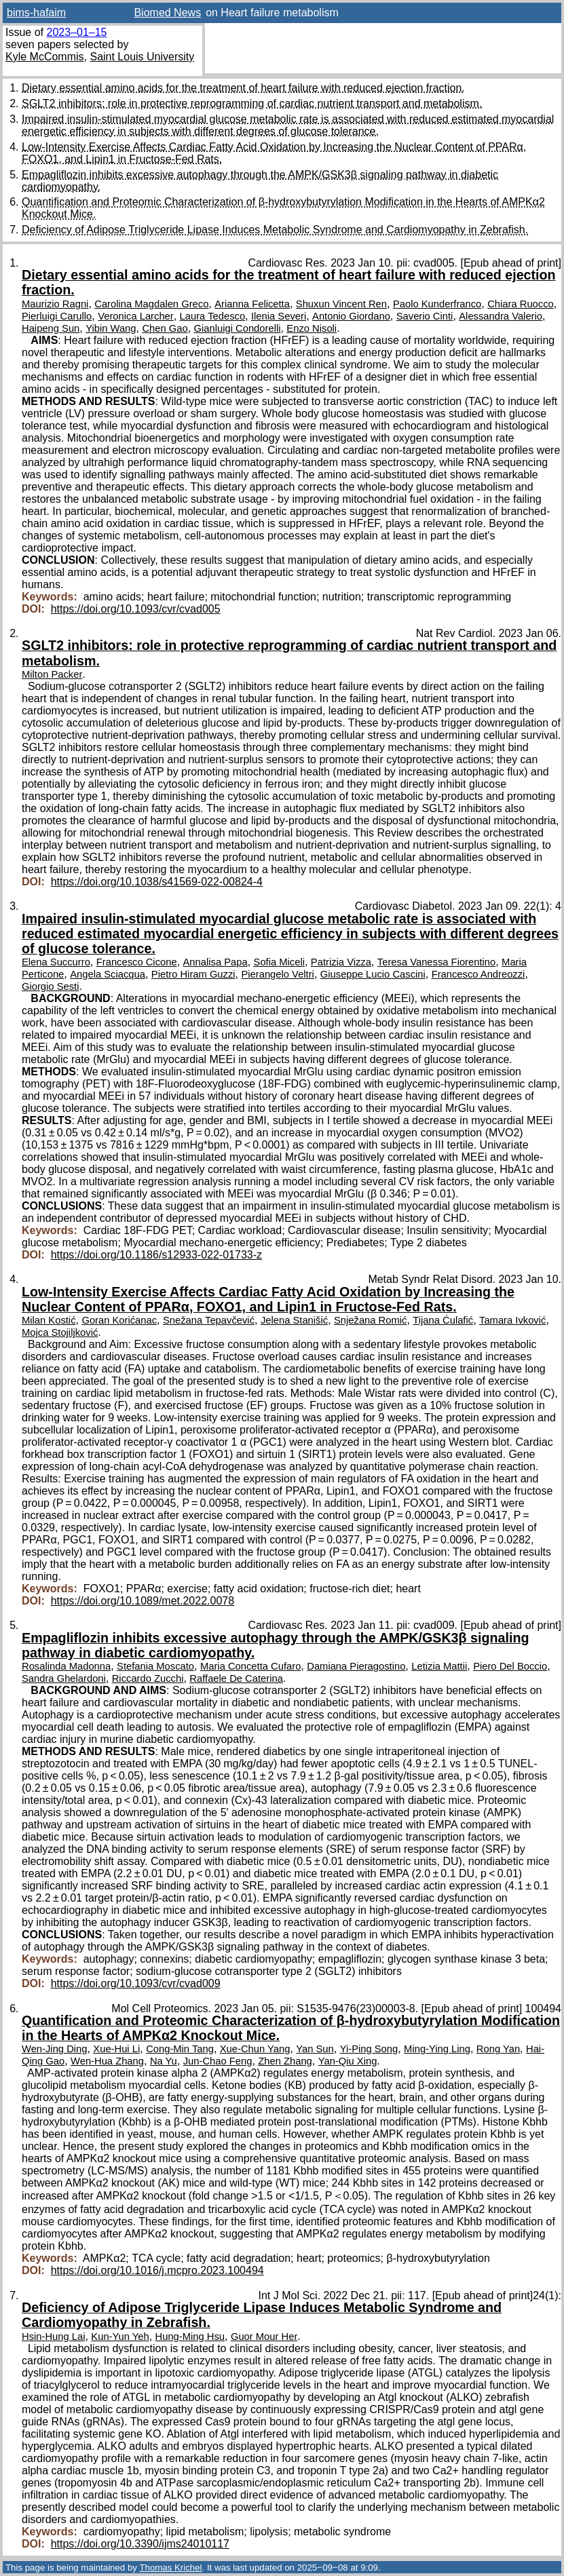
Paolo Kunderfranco (437, 304)
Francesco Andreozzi (478, 974)
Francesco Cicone (136, 962)
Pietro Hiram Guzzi (193, 974)
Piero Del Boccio (510, 1666)
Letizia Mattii (439, 1666)
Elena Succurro (56, 962)
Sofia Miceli (279, 962)
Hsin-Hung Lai (53, 2336)
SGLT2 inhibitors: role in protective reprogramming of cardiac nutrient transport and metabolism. (252, 103)
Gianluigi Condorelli (237, 328)
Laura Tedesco (213, 316)
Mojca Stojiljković (60, 1332)
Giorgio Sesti (50, 986)
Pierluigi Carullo (57, 316)
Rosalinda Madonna (66, 1666)
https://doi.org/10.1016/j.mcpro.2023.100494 (157, 2270)
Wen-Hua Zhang (107, 2061)
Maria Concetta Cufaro (250, 1666)
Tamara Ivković (512, 1320)
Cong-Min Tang (180, 2048)
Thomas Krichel (170, 2567)
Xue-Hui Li (116, 2048)
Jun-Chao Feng (217, 2061)
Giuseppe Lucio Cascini (373, 974)
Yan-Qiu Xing (347, 2061)
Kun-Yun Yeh (120, 2336)
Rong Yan (498, 2048)
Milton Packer (52, 674)
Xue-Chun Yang (255, 2048)
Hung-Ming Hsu (190, 2336)
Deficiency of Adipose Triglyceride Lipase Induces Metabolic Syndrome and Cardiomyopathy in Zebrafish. (275, 229)
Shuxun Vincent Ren (341, 304)
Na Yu (163, 2061)
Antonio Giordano (351, 316)
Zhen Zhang (285, 2061)
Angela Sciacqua (107, 974)
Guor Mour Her (264, 2336)
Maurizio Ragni (55, 304)
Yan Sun (315, 2048)
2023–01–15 (76, 32)
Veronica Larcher (136, 316)
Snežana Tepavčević (209, 1320)
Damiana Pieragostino (356, 1666)
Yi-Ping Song (369, 2048)
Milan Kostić (49, 1320)
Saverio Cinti (424, 316)
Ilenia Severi (278, 316)
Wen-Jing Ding (54, 2048)
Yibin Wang (111, 328)
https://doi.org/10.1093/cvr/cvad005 (136, 609)
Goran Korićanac (119, 1320)
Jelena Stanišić (294, 1320)
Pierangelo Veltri (277, 974)
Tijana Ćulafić (443, 1320)
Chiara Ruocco (520, 304)
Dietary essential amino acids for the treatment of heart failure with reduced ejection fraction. (243, 88)
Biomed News (167, 12)
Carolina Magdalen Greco (151, 304)
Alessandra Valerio (500, 316)
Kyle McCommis (44, 56)
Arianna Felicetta (252, 304)
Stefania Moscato (155, 1666)
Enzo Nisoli (311, 328)
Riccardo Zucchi (148, 1678)
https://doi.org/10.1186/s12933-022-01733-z (156, 1255)
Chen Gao (164, 328)
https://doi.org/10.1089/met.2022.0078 (142, 1601)
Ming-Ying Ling (437, 2048)
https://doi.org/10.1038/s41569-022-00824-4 (157, 881)
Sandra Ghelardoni (64, 1678)
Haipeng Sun (50, 328)
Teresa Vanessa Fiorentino (436, 962)
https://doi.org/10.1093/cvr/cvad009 (136, 1983)
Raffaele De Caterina (235, 1678)
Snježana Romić (370, 1320)
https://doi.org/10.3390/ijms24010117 (140, 2544)
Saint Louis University (142, 56)
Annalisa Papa (215, 962)
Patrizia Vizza (341, 962)
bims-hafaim (36, 12)
